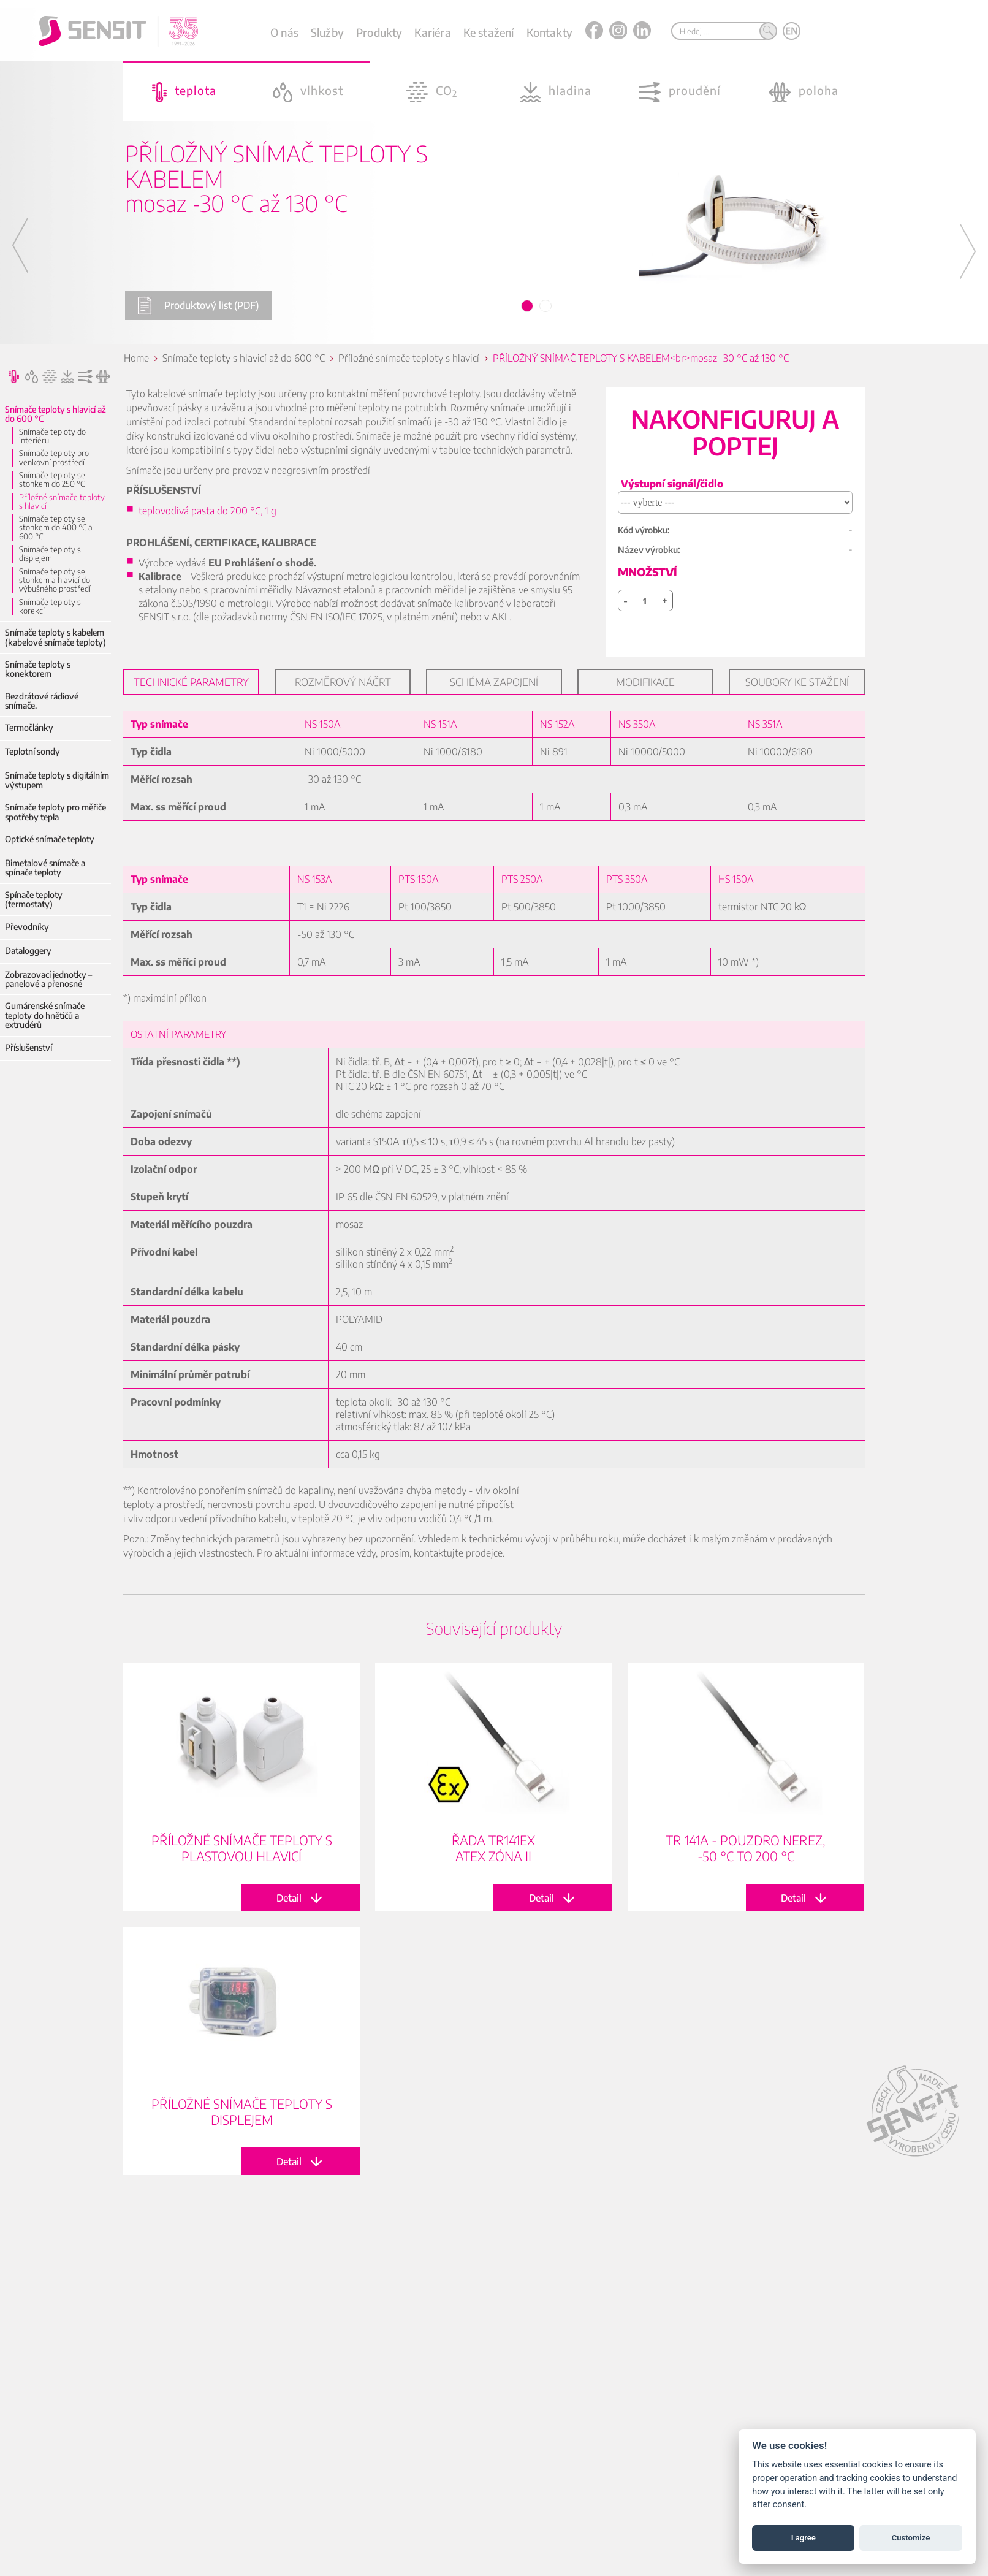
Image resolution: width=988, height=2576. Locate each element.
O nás (284, 32)
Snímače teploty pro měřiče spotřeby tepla (55, 811)
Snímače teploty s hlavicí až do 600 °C (55, 414)
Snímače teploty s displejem (50, 554)
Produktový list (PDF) (198, 305)
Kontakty (549, 32)
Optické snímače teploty (49, 839)
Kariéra (432, 32)
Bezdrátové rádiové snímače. (41, 701)
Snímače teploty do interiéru (52, 436)
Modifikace (645, 681)
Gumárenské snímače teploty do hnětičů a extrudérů (45, 1015)
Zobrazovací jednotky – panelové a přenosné (48, 979)
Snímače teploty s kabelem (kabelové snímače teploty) (55, 637)
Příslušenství (28, 1047)
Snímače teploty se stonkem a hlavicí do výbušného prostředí (55, 580)
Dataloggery (28, 950)
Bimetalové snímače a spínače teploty (45, 867)
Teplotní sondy (32, 751)
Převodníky (27, 926)
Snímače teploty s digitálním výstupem (57, 780)
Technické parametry (191, 681)
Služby (327, 32)
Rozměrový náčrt (343, 681)
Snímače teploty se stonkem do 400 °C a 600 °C (56, 527)
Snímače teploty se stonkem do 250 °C (52, 480)
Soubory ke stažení (797, 681)
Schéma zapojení (494, 681)
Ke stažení (488, 32)
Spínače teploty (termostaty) (34, 899)
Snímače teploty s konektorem (37, 669)
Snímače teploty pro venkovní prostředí (54, 458)
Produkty (379, 32)
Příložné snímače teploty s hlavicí (62, 502)
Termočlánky (29, 727)
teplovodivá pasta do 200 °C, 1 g (207, 511)
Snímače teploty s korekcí (50, 606)
